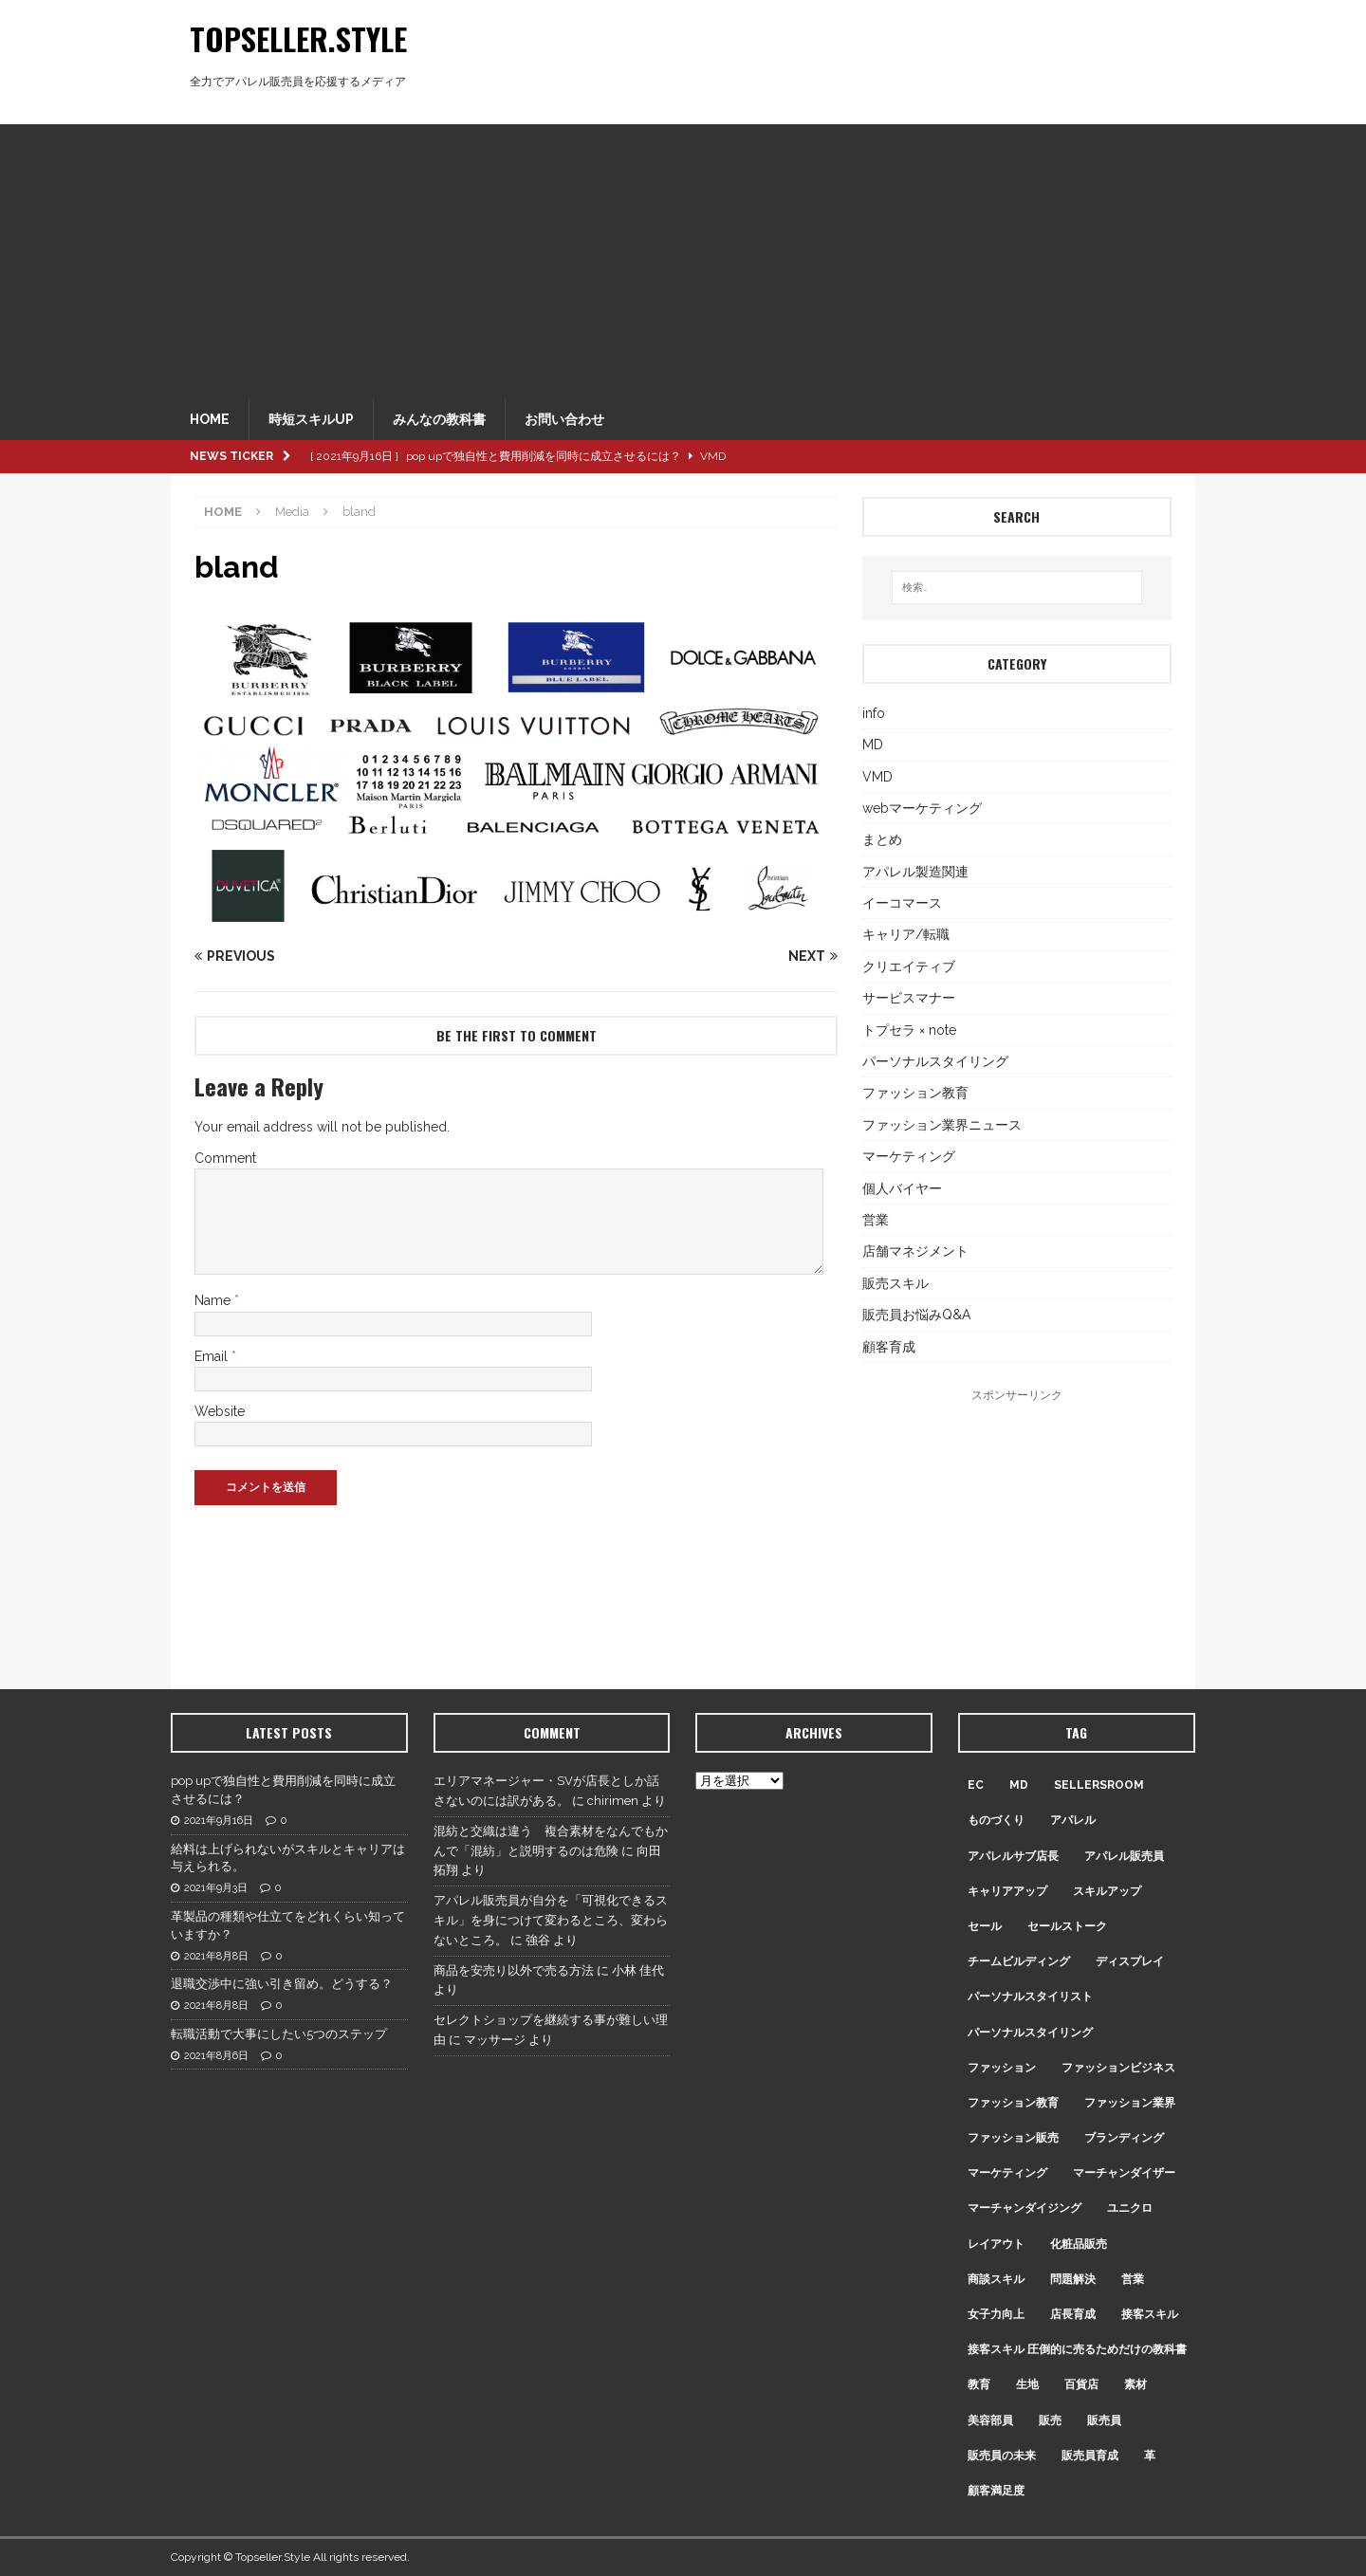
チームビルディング (1019, 1961)
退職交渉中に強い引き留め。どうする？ (282, 1984)
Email (212, 1356)
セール (985, 1926)
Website (219, 1411)
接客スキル (1149, 2314)
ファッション (1002, 2067)
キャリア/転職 (906, 934)
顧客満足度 (996, 2490)
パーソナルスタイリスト (1030, 1996)
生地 (1027, 2384)
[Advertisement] (683, 257)
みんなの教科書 (439, 419)
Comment (225, 1158)
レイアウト (996, 2244)
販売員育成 (1089, 2455)
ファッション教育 (915, 1092)
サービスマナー (908, 997)
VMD (877, 776)
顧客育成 (888, 1346)
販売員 (1104, 2420)
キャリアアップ (1007, 1891)
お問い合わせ (564, 419)
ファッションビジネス (1118, 2067)
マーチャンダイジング (1024, 2208)
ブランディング (1124, 2137)
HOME (210, 419)
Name (214, 1300)
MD (872, 744)
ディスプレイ (1130, 1961)
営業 (875, 1219)
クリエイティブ (908, 966)
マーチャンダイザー (1124, 2173)
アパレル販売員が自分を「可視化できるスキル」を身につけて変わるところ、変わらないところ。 (551, 1920)
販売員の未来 (1002, 2455)
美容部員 (990, 2420)
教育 (979, 2384)
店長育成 (1073, 2314)
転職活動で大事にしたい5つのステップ (279, 2034)
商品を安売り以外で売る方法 (514, 1970)
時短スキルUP (311, 419)
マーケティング (908, 1156)
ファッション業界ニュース (942, 1124)
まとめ (882, 839)
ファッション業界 (1129, 2102)
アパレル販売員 (1124, 1856)
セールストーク (1067, 1926)
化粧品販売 (1078, 2244)
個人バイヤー (902, 1188)
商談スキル (996, 2279)
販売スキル (895, 1283)
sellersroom (1099, 1785)
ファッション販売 (1013, 2137)
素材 (1135, 2384)
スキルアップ (1107, 1891)
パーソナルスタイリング (935, 1061)
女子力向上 (996, 2314)
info (873, 713)
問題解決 (1073, 2279)
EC (976, 1785)
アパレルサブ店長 (1013, 1856)
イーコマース (902, 903)
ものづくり (996, 1820)
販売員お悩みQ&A (916, 1314)
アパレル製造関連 (915, 871)
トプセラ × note (909, 1030)
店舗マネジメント (915, 1251)
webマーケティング (922, 808)
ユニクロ (1130, 2208)
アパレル (1073, 1820)
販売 (1050, 2420)
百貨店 (1081, 2384)
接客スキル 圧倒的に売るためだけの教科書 (1077, 2349)
